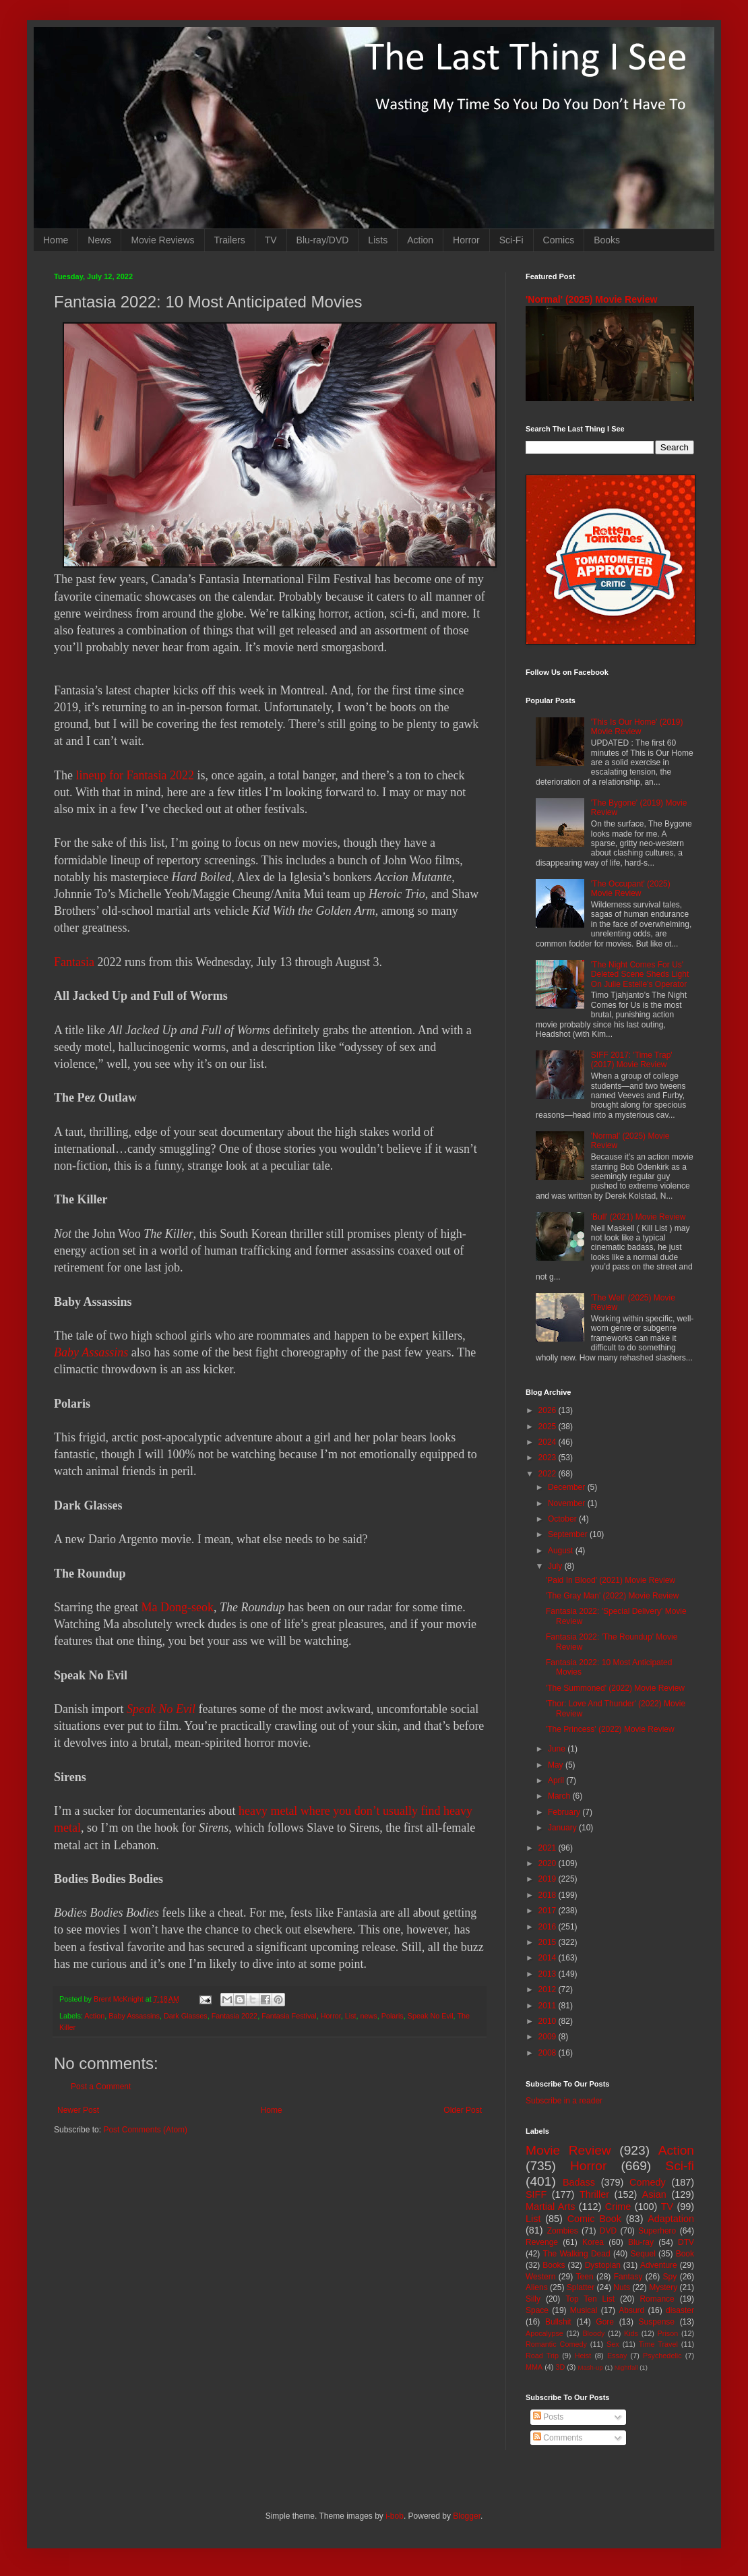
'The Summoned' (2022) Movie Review (615, 1688)
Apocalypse (544, 2333)
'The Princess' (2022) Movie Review (610, 1729)
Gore (605, 2322)
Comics (559, 240)
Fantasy (628, 2276)
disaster (680, 2310)
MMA (534, 2367)
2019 (548, 1879)
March (560, 1796)
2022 (548, 1473)
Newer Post (78, 2110)
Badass (579, 2182)
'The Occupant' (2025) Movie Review (631, 888)
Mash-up (590, 2367)
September (569, 1534)
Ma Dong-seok (177, 1607)
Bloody (593, 2333)
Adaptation (671, 2218)
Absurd (631, 2310)
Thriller (594, 2194)
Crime (618, 2206)
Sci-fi (679, 2166)
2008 (548, 2053)
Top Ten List (590, 2299)
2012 (548, 1989)
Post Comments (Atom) (145, 2129)
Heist (583, 2356)
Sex (612, 2344)
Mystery (663, 2287)
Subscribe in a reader (564, 2100)
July (556, 1566)
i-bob (394, 2516)
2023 (548, 1457)
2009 (548, 2036)
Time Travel (658, 2344)
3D (560, 2367)
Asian (654, 2194)
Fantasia (74, 962)
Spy (670, 2276)
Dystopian (603, 2265)
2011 (548, 2005)
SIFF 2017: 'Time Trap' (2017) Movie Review (632, 1059)
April (557, 1780)
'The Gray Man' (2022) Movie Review (612, 1595)
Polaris (392, 2016)
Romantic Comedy (556, 2344)
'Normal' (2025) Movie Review (591, 299)
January (563, 1827)
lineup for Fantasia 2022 (134, 775)
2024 (548, 1442)
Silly (533, 2299)
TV (271, 240)
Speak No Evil (431, 2016)
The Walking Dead (577, 2253)
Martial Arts (550, 2206)
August (561, 1550)
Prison (668, 2333)
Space (537, 2310)
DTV (686, 2242)
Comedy (647, 2182)
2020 (548, 1863)
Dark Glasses (186, 2016)
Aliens (537, 2287)
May (556, 1765)
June (557, 1749)
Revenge (542, 2242)
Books (607, 240)
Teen (585, 2276)
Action (420, 240)
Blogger (466, 2516)
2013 (548, 1974)
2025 (548, 1426)
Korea (593, 2242)
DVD (608, 2231)
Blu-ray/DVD (323, 240)
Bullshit (558, 2322)
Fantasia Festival (289, 2016)
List (350, 2016)
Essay (617, 2356)
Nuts (621, 2287)
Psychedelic (662, 2356)
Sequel (642, 2253)
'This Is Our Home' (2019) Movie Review (637, 726)
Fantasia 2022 (234, 2016)
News (99, 240)
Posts (548, 2417)
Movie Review (568, 2150)
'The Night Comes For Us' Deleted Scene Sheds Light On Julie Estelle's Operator (640, 974)
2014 (548, 1958)
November (568, 1503)
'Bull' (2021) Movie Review (638, 1217)
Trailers (229, 240)
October (563, 1519)
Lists (377, 240)
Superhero (657, 2231)
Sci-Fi (511, 240)
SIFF (536, 2194)
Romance (657, 2299)
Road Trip (542, 2356)
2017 (548, 1910)
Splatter (580, 2287)
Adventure (658, 2265)
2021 (548, 1848)
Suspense (657, 2322)
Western (540, 2276)
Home (55, 240)
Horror (466, 240)
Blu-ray (641, 2242)
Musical (584, 2310)
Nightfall (626, 2367)
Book (685, 2253)
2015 (548, 1942)
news (369, 2016)
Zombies (562, 2231)
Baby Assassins (91, 1352)
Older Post (462, 2110)
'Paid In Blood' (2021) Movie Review (610, 1580)
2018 (548, 1895)
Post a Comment (101, 2086)
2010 (548, 2021)
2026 (548, 1410)
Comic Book (594, 2218)
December (568, 1487)
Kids (631, 2333)
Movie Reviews (162, 240)
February (565, 1812)
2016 (548, 1926)
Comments (557, 2438)
